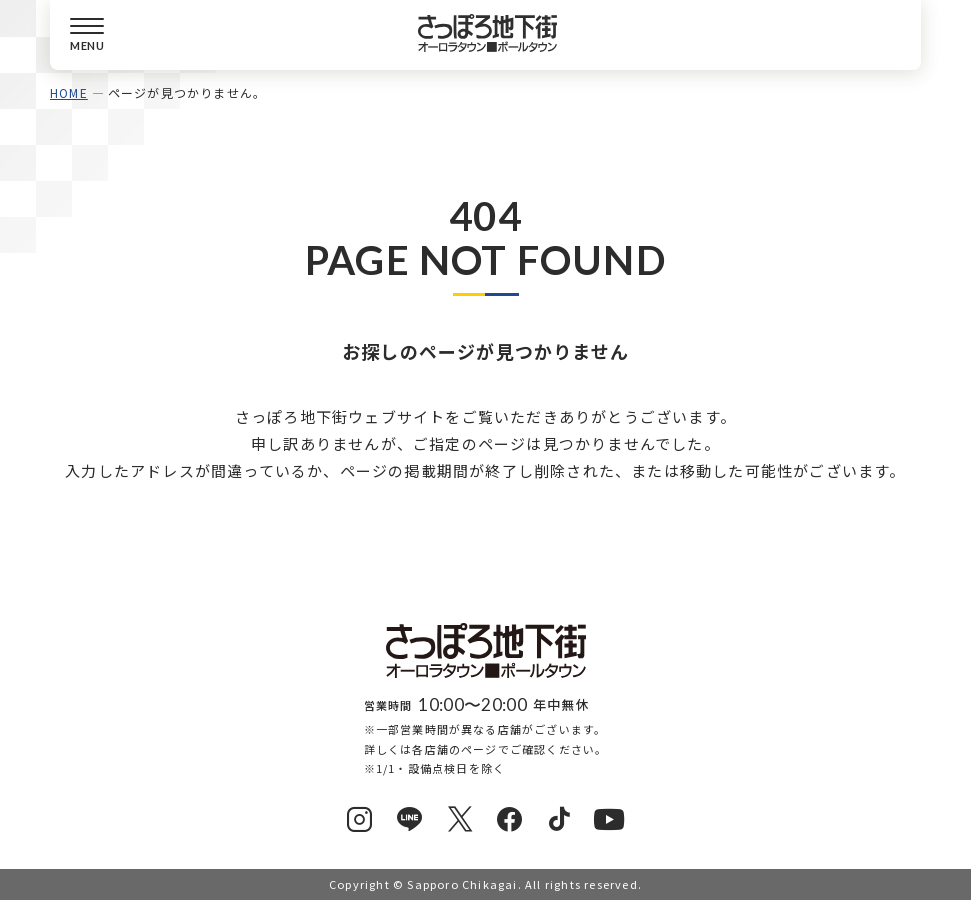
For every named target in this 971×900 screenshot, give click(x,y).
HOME (69, 92)
